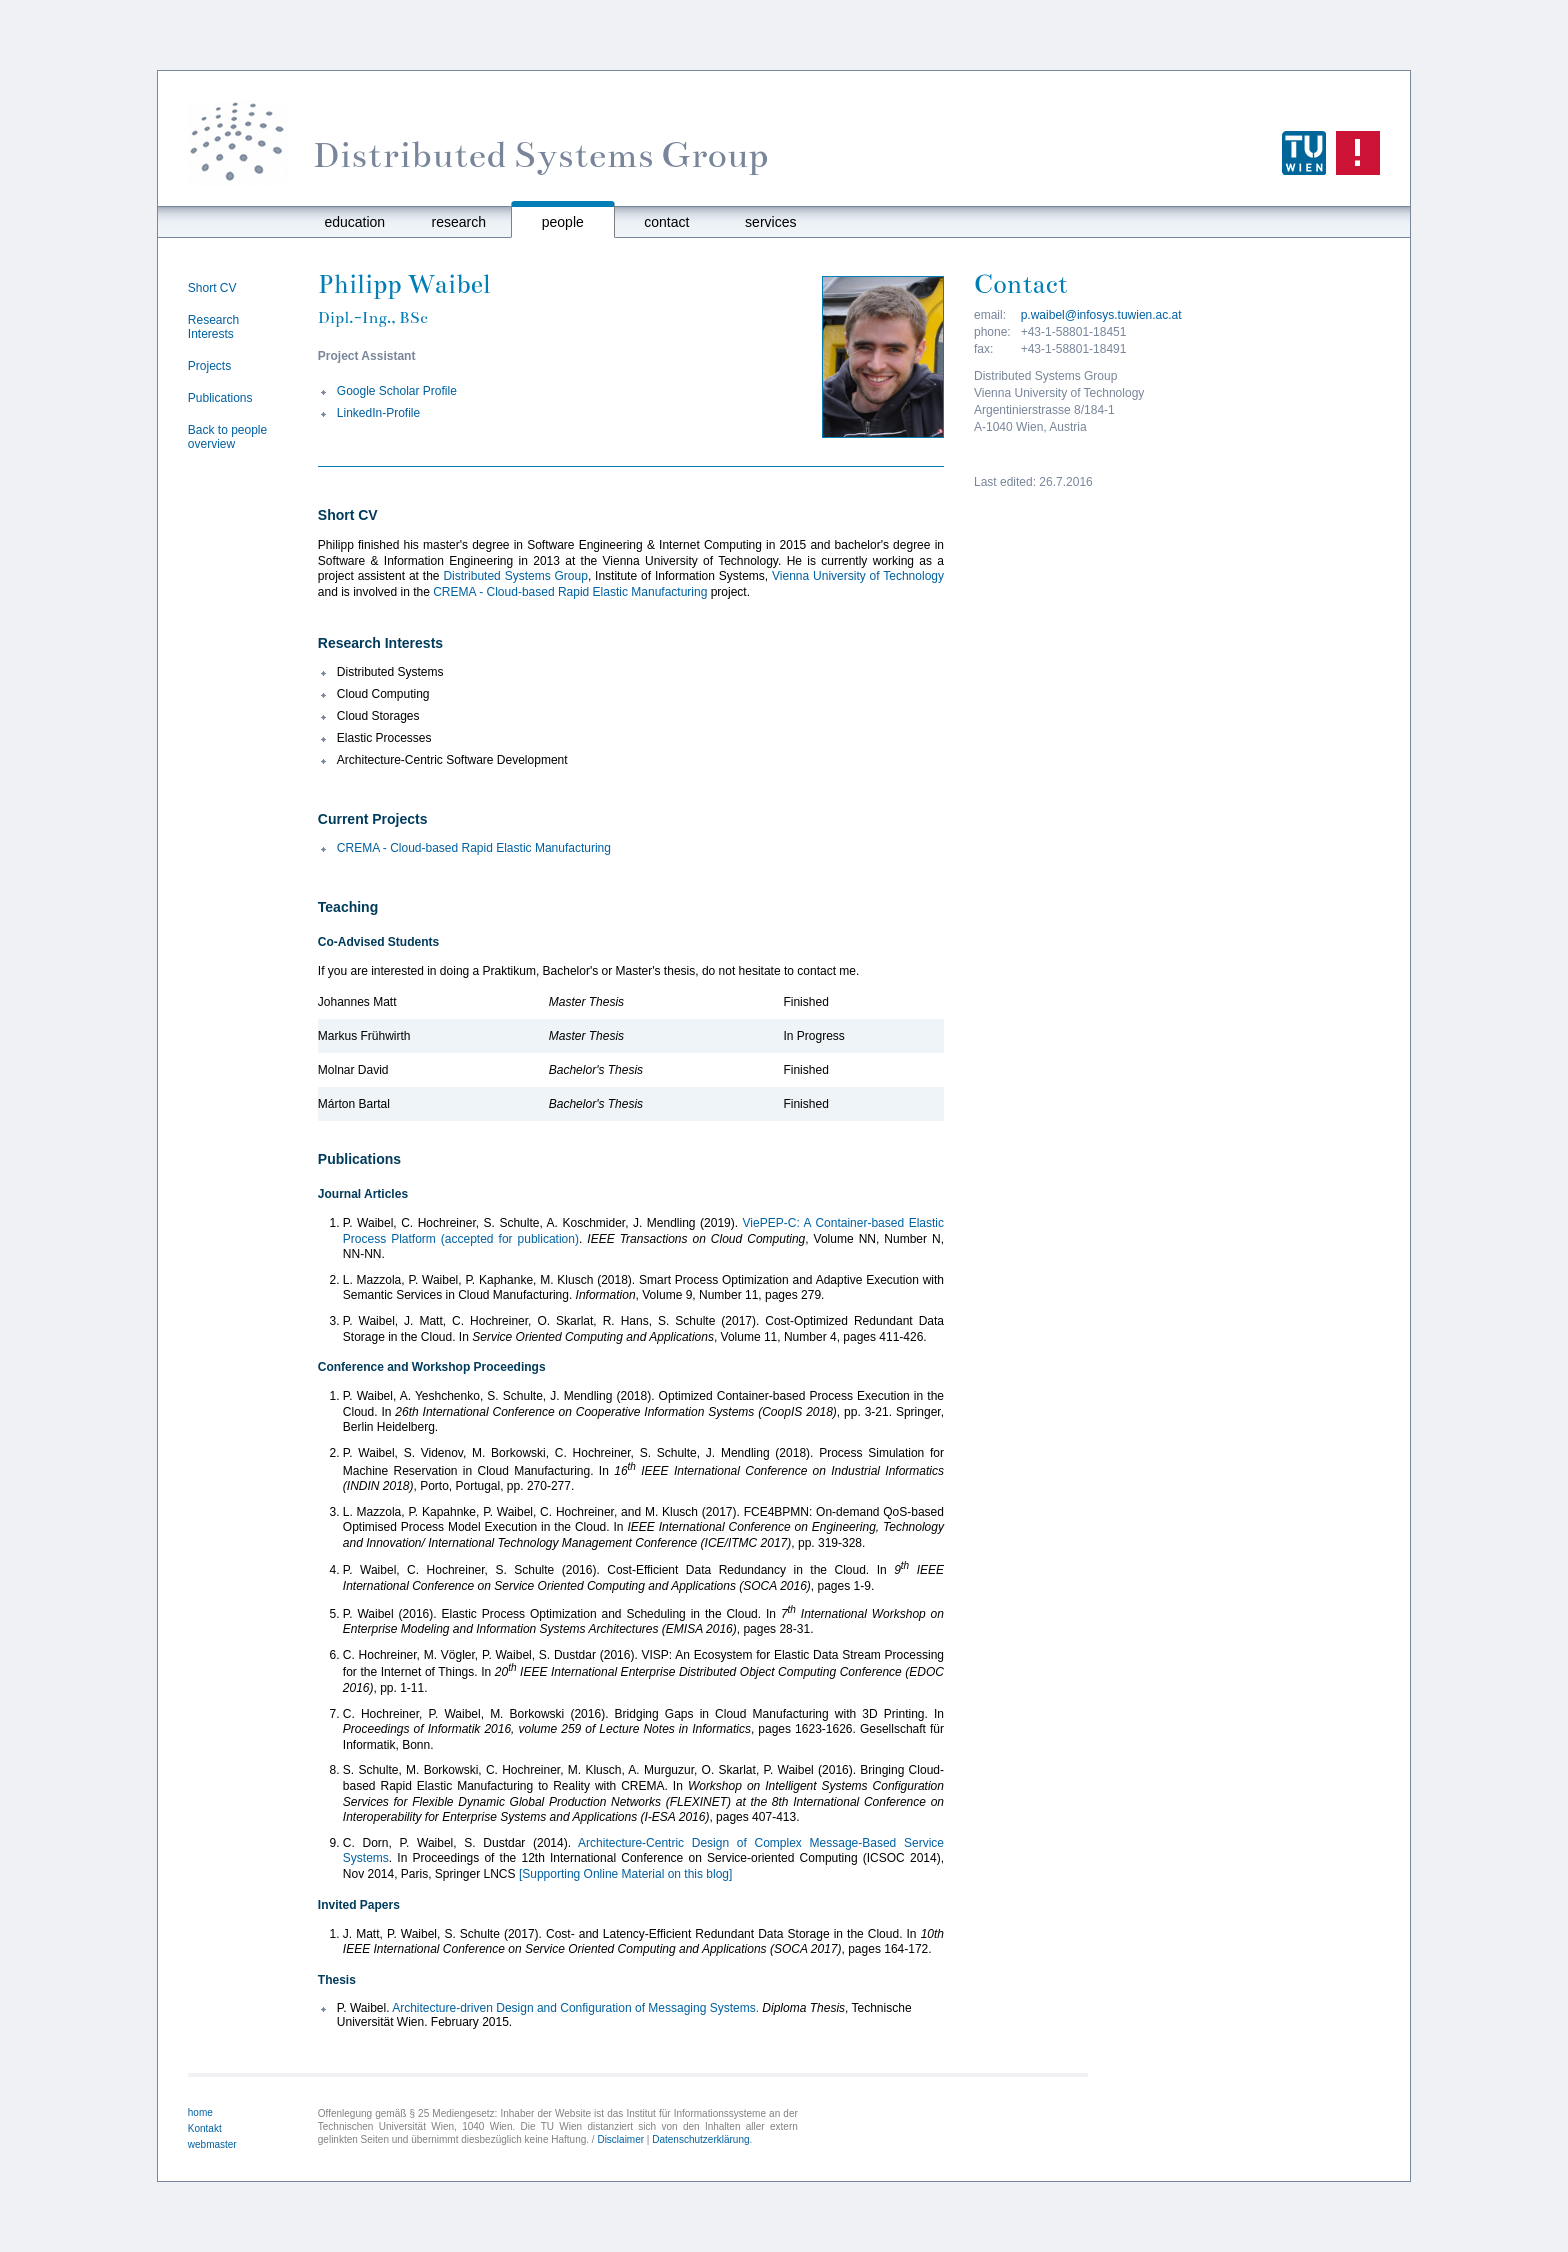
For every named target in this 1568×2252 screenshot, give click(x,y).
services (770, 222)
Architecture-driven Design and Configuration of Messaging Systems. (575, 2008)
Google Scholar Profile (397, 391)
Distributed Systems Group (515, 576)
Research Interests (213, 327)
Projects (209, 366)
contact (666, 222)
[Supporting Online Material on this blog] (625, 1874)
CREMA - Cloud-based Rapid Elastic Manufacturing (570, 592)
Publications (220, 398)
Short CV (212, 288)
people (563, 222)
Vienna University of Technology (858, 576)
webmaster (212, 2144)
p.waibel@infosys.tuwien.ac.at (1101, 315)
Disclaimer (620, 2139)
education (354, 222)
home (200, 2112)
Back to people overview (227, 437)
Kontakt (205, 2128)
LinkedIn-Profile (378, 413)
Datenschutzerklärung (700, 2139)
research (459, 222)
